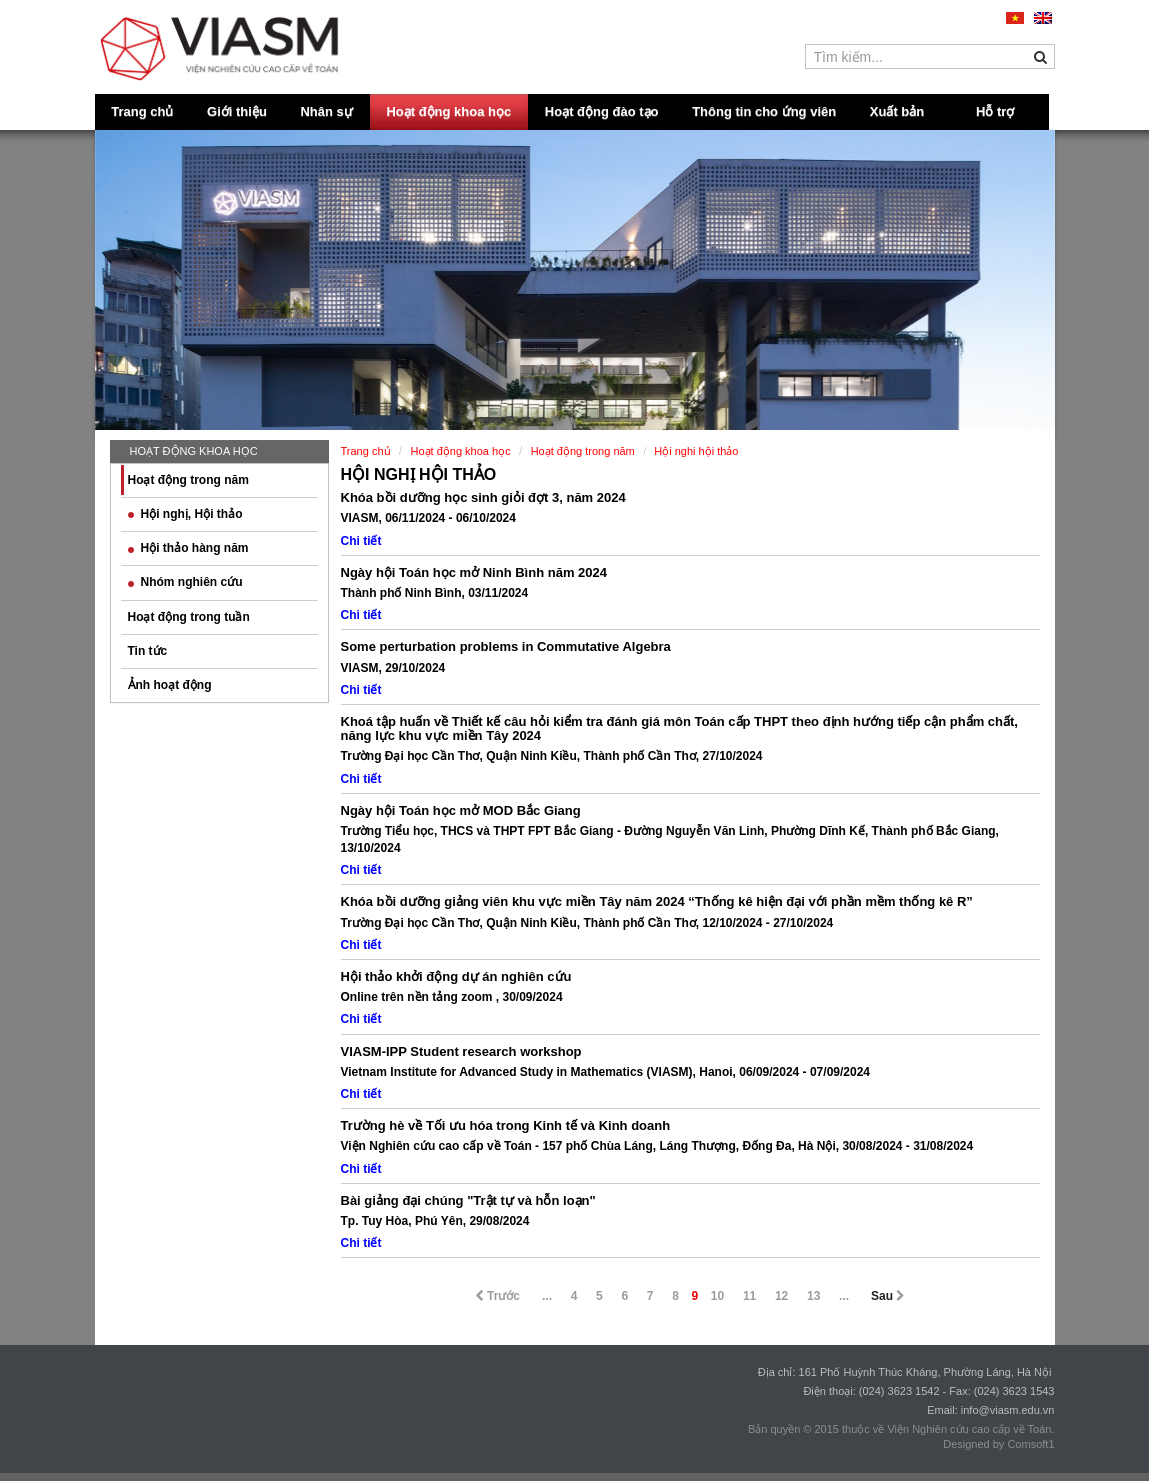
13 (813, 1296)
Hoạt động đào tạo (602, 111)
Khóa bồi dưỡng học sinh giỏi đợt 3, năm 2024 (483, 497)
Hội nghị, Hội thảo (185, 514)
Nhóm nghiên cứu (185, 582)
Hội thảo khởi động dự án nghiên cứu (456, 976)
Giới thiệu (237, 111)
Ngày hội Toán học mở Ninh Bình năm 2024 (474, 572)
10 (717, 1296)
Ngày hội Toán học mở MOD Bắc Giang (461, 810)
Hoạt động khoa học (448, 111)
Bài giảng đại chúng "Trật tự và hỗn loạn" (468, 1200)
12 (781, 1296)
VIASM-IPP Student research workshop (461, 1051)
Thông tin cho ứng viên (764, 111)
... (547, 1296)
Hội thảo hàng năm (188, 548)
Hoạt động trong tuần (189, 617)
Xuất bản (897, 111)
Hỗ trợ (995, 111)
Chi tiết (361, 541)
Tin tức (148, 651)
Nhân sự (326, 111)
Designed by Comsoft (995, 1444)
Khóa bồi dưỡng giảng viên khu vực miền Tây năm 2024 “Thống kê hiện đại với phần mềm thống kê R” (657, 901)
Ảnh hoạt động (170, 685)
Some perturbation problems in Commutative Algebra (506, 646)
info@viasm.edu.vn (1008, 1410)
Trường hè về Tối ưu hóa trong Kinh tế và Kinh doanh (506, 1125)
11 (749, 1296)
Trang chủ (142, 111)
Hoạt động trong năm (188, 480)
